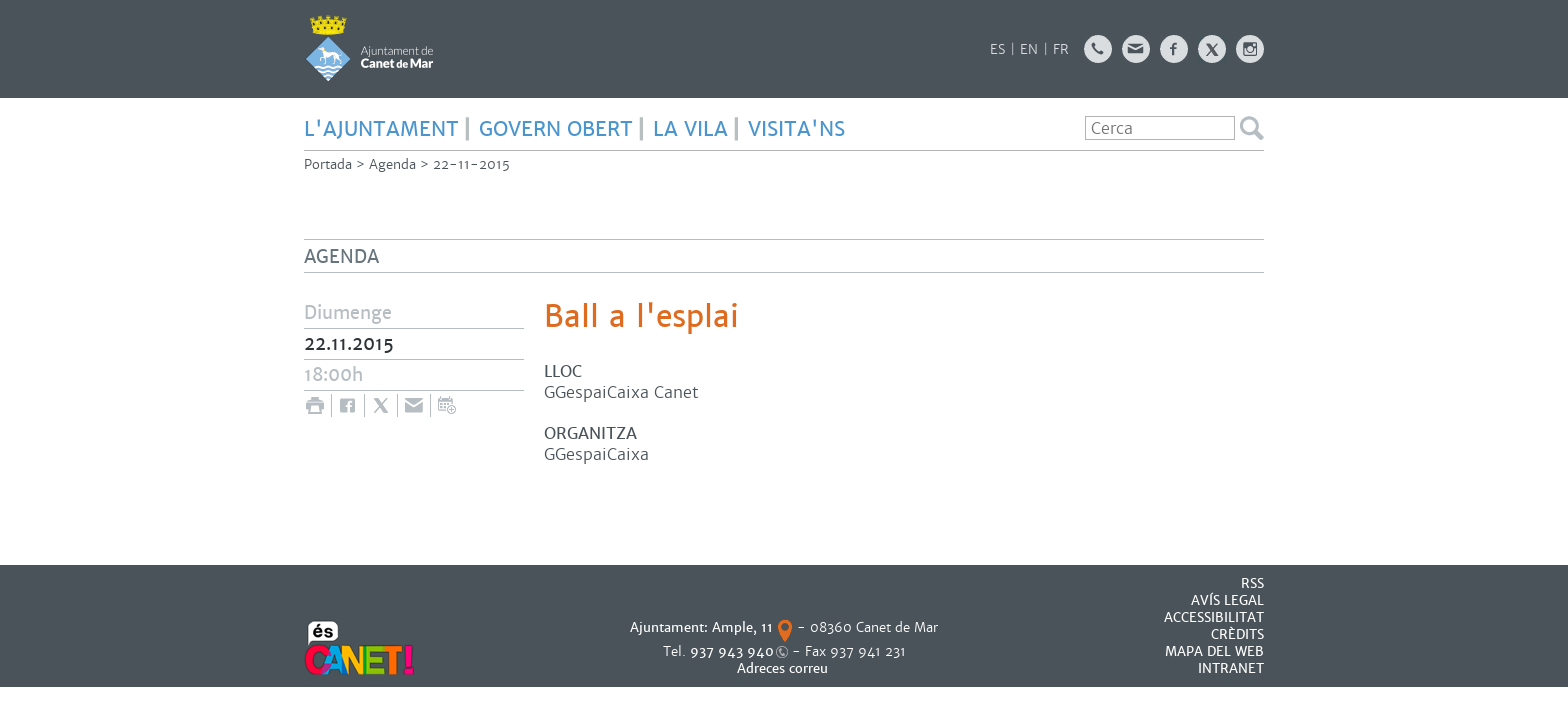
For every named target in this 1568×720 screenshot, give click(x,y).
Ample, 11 (742, 627)
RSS (1252, 583)
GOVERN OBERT (556, 129)
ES (997, 49)
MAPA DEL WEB (1214, 651)
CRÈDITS (1237, 634)
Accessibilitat (1214, 617)
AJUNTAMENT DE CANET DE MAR (369, 48)
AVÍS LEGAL (1227, 600)
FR (1061, 49)
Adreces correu (784, 668)
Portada (328, 164)
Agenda (392, 164)
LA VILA (690, 129)
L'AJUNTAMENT (381, 129)
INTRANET (1231, 668)
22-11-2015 (471, 164)
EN (1029, 49)
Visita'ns (796, 129)
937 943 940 (732, 651)
